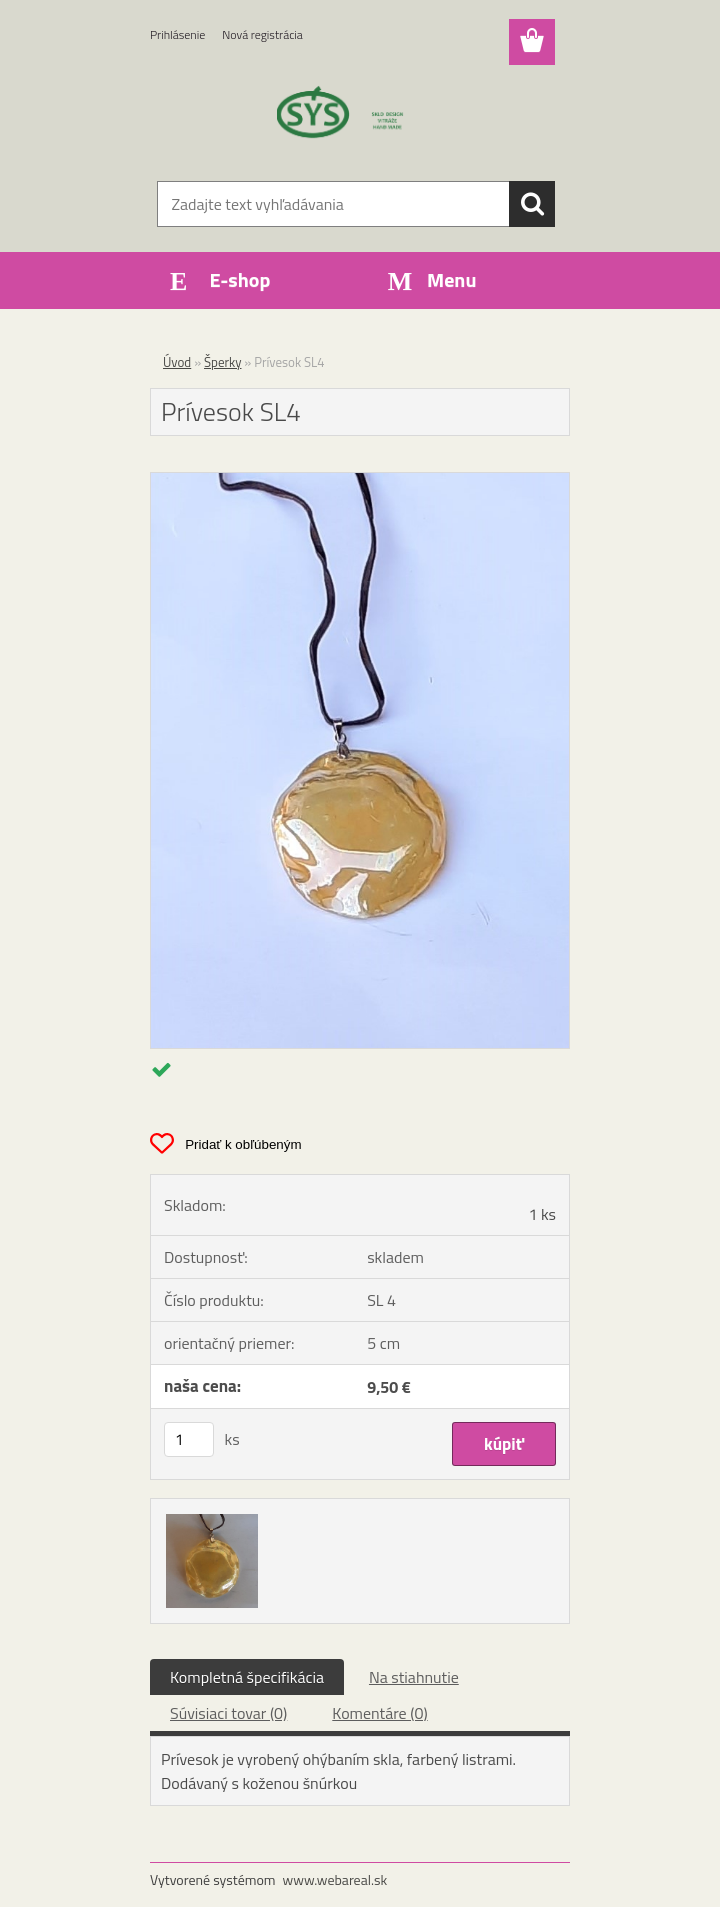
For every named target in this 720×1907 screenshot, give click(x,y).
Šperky (222, 362)
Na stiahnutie (414, 1677)
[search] (532, 204)
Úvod (177, 362)
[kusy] (189, 1439)
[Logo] (347, 116)
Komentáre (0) (379, 1713)
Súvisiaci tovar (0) (228, 1713)
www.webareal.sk (335, 1879)
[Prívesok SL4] (360, 481)
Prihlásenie (177, 34)
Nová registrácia (262, 34)
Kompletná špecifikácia (247, 1677)
